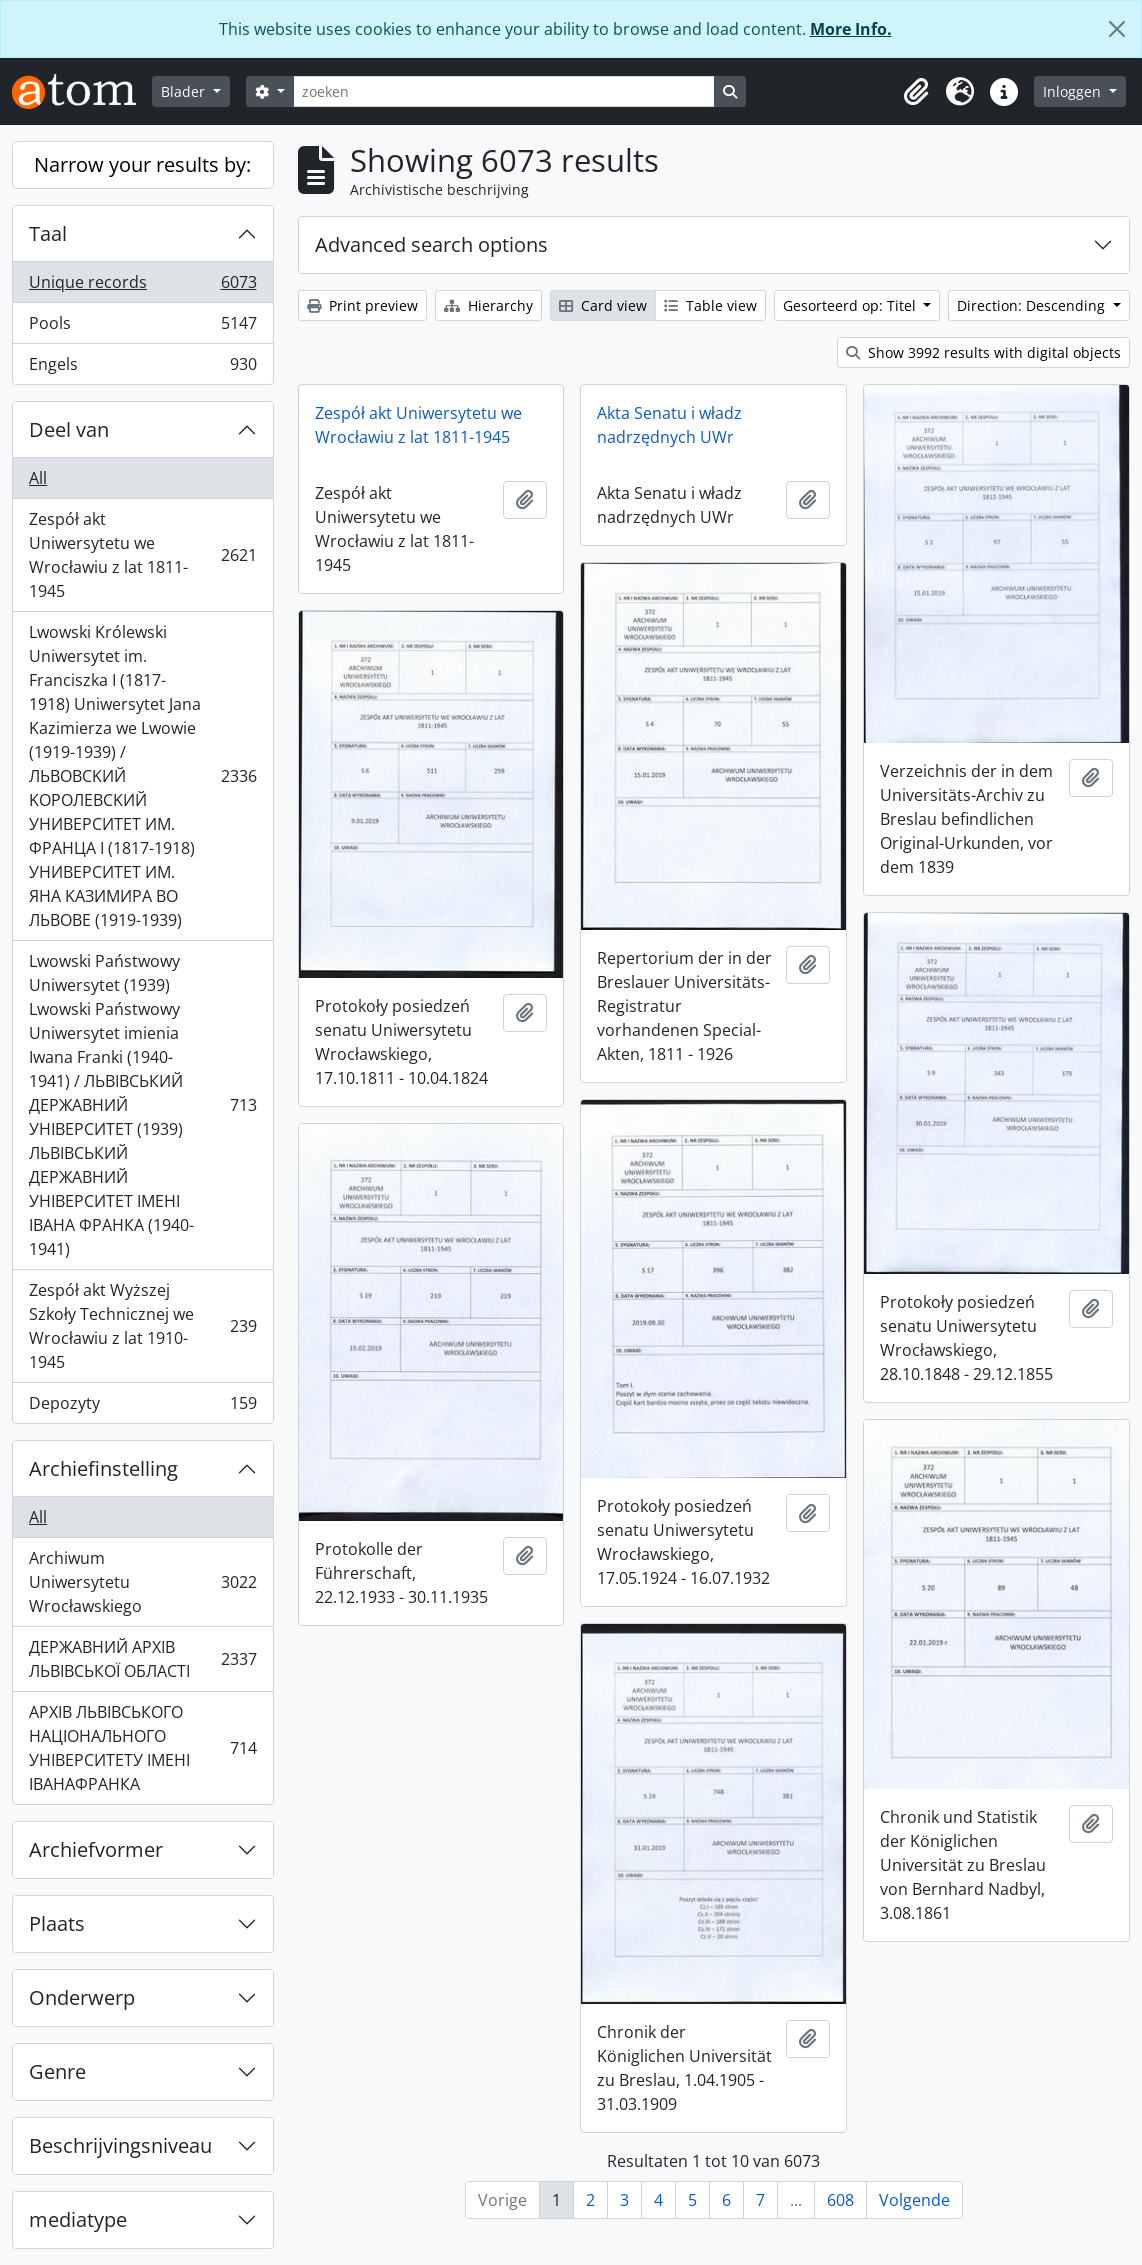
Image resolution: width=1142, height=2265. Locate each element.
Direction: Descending (1033, 305)
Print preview (362, 305)
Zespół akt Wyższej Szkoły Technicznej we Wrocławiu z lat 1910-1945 (142, 1326)
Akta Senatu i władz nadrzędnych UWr (669, 425)
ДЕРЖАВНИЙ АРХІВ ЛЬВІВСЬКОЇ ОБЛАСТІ (142, 1659)
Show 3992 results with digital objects (983, 352)
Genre (57, 2071)
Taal (48, 233)
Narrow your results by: (142, 164)
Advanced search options (431, 244)
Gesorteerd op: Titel (851, 305)
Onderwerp (82, 1997)
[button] (916, 92)
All (38, 478)
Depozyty (142, 1407)
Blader (185, 91)
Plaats (57, 1923)
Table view (710, 305)
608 (840, 2200)
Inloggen (1074, 91)
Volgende (914, 2200)
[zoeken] (504, 91)
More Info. (851, 29)
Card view (603, 305)
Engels (142, 368)
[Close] (1117, 29)
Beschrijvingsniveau (120, 2145)
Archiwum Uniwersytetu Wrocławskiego (142, 1582)
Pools (142, 327)
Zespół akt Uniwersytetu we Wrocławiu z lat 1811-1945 (142, 555)
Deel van (69, 429)
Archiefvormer (96, 1849)
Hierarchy (488, 305)
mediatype (78, 2219)
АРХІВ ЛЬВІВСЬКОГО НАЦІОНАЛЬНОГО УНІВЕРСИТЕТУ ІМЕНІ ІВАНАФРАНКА (142, 1748)
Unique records (142, 286)
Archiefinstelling (103, 1468)
